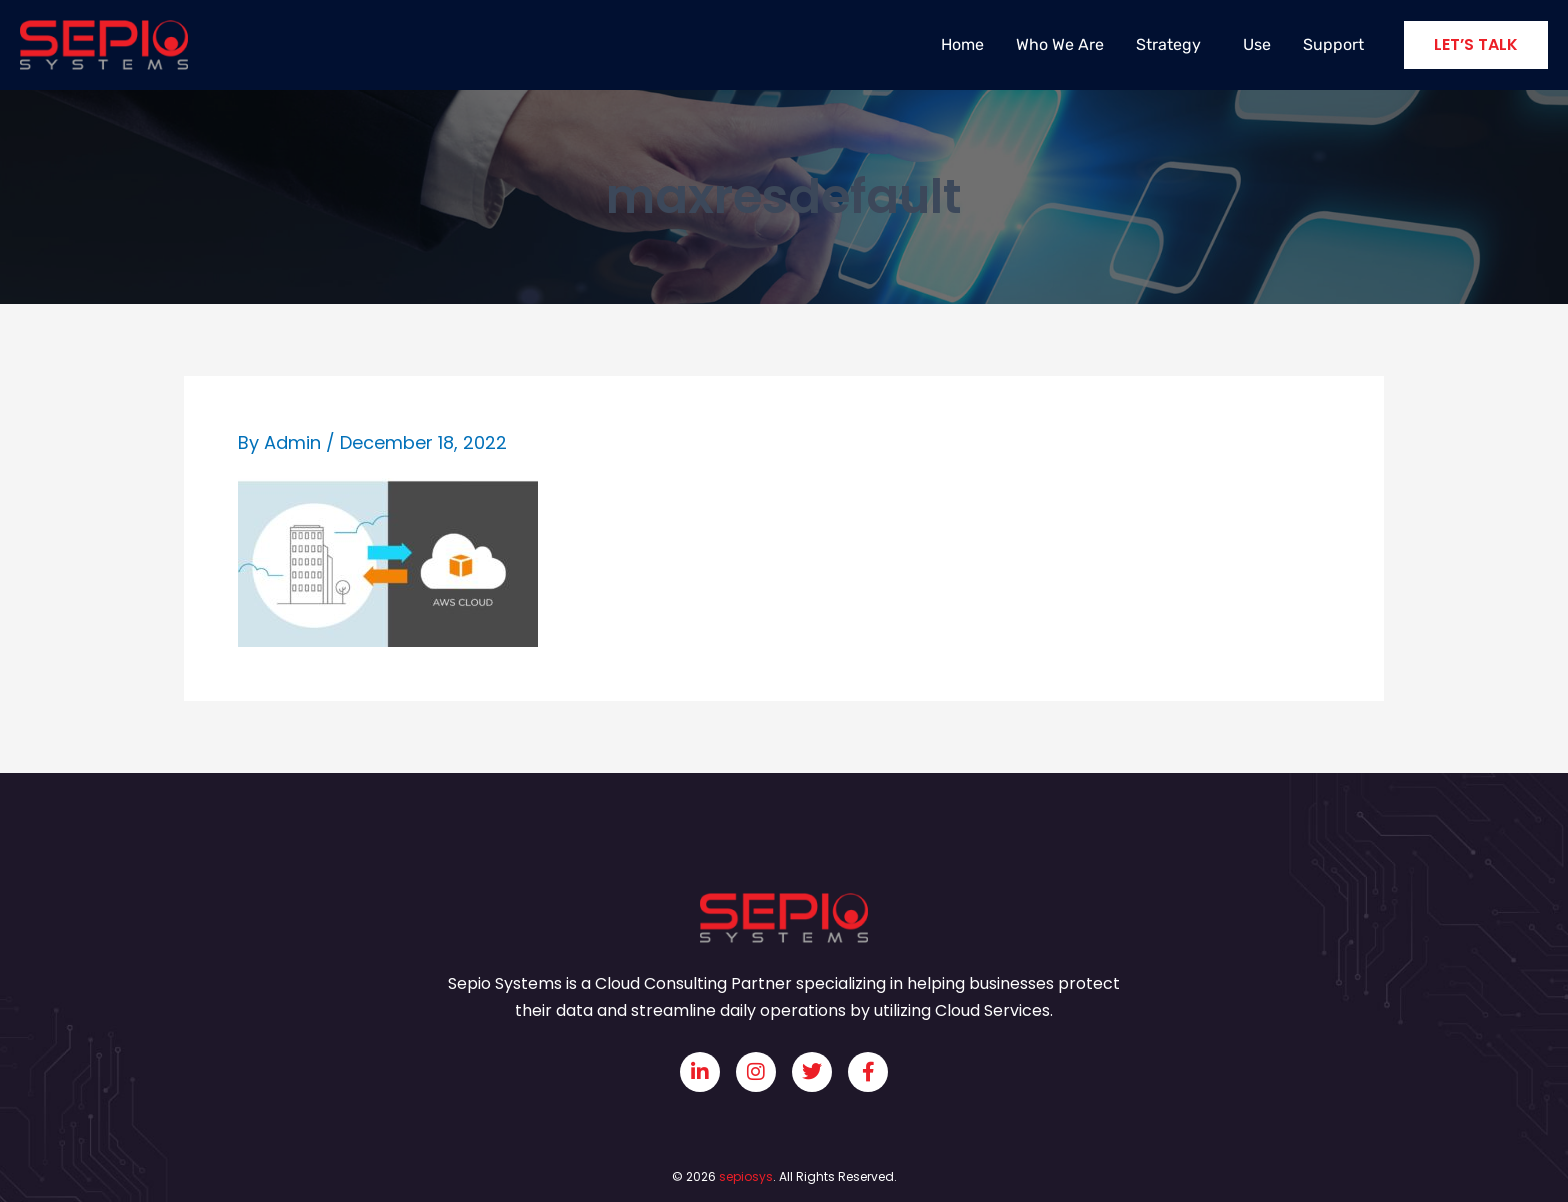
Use (1257, 44)
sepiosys (746, 1176)
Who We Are (1060, 44)
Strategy (1173, 45)
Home (962, 44)
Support (1333, 44)
